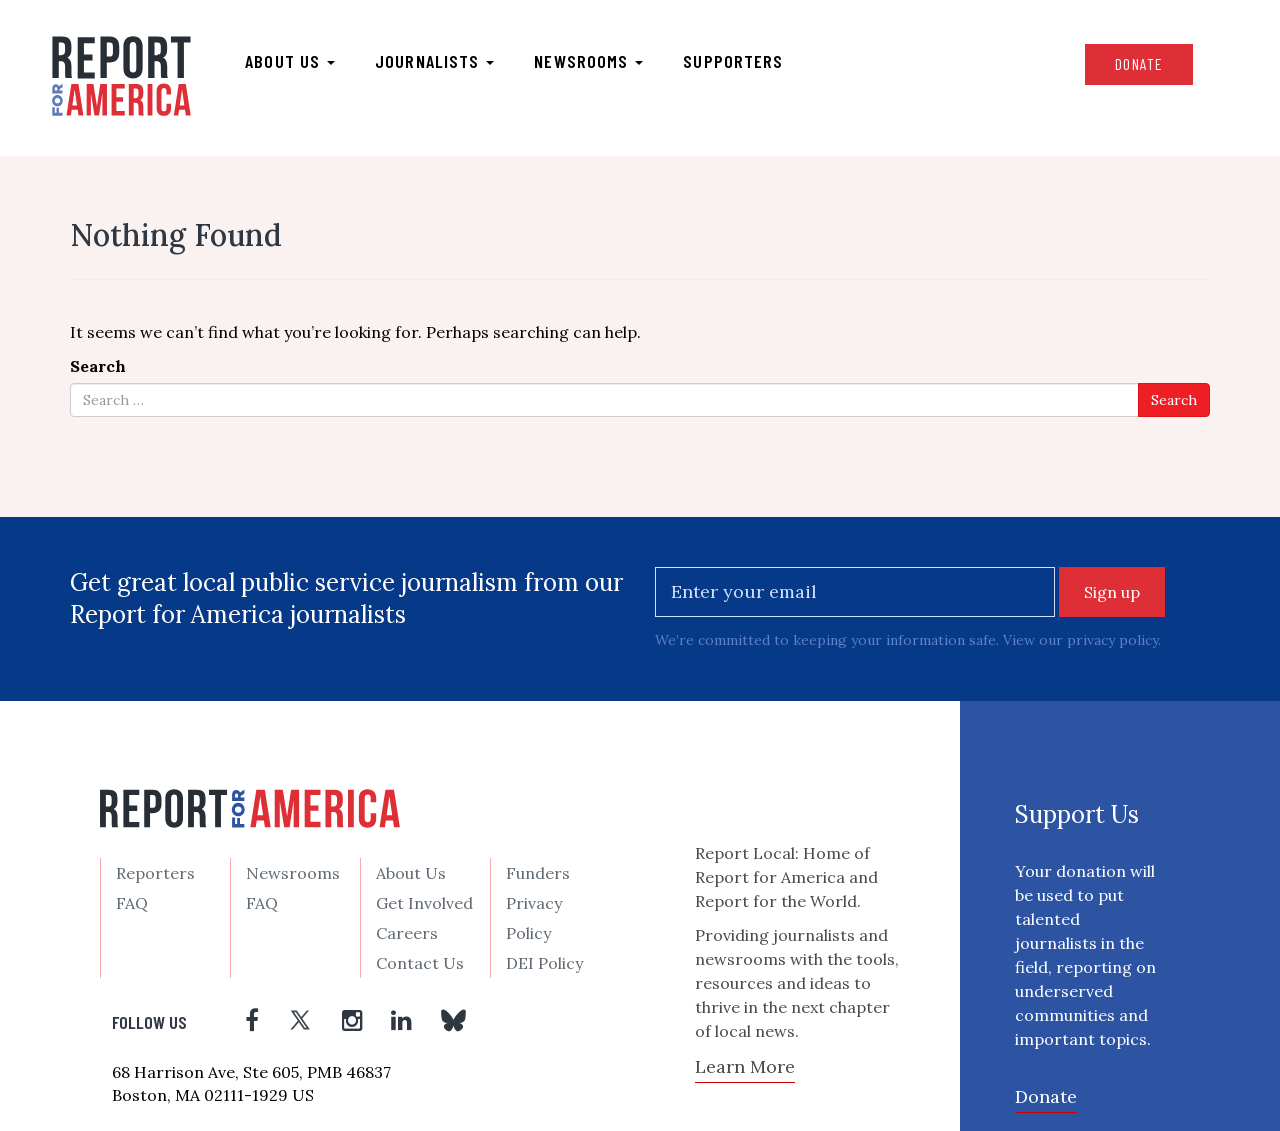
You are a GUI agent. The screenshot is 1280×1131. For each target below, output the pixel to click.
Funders (538, 873)
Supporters (733, 61)
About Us (411, 873)
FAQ (132, 903)
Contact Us (420, 963)
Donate (1139, 63)
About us (290, 61)
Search (98, 366)
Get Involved (424, 903)
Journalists (434, 61)
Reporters (155, 873)
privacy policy (1112, 640)
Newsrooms (588, 61)
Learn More (745, 1066)
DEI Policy (544, 963)
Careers (407, 933)
